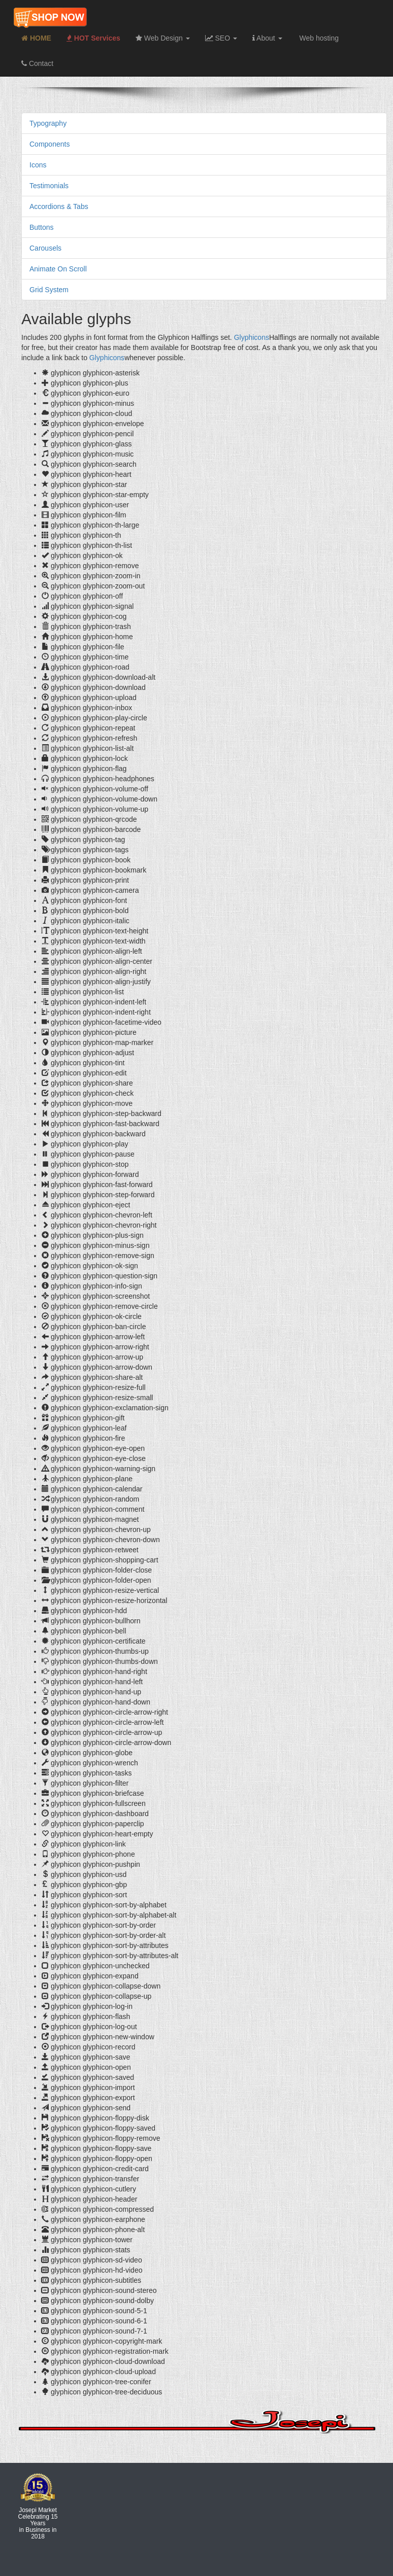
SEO (221, 38)
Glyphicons (251, 337)
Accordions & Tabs (58, 206)
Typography (48, 123)
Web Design (163, 38)
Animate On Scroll (58, 269)
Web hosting (318, 38)
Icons (37, 165)
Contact (37, 63)
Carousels (45, 248)
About (267, 38)
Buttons (41, 227)
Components (49, 144)
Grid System (49, 290)
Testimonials (49, 186)
